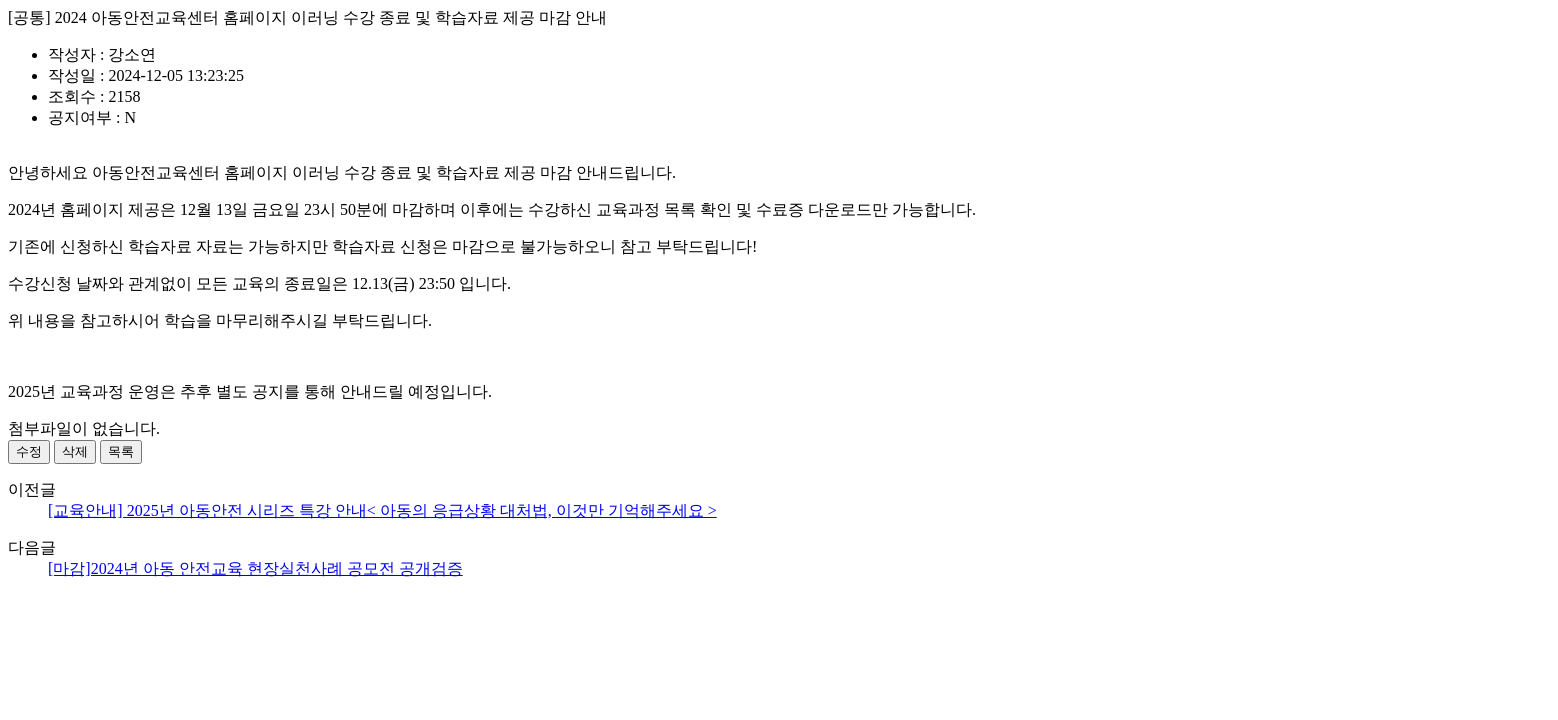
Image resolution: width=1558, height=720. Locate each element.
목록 (121, 451)
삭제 (75, 451)
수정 (29, 451)
